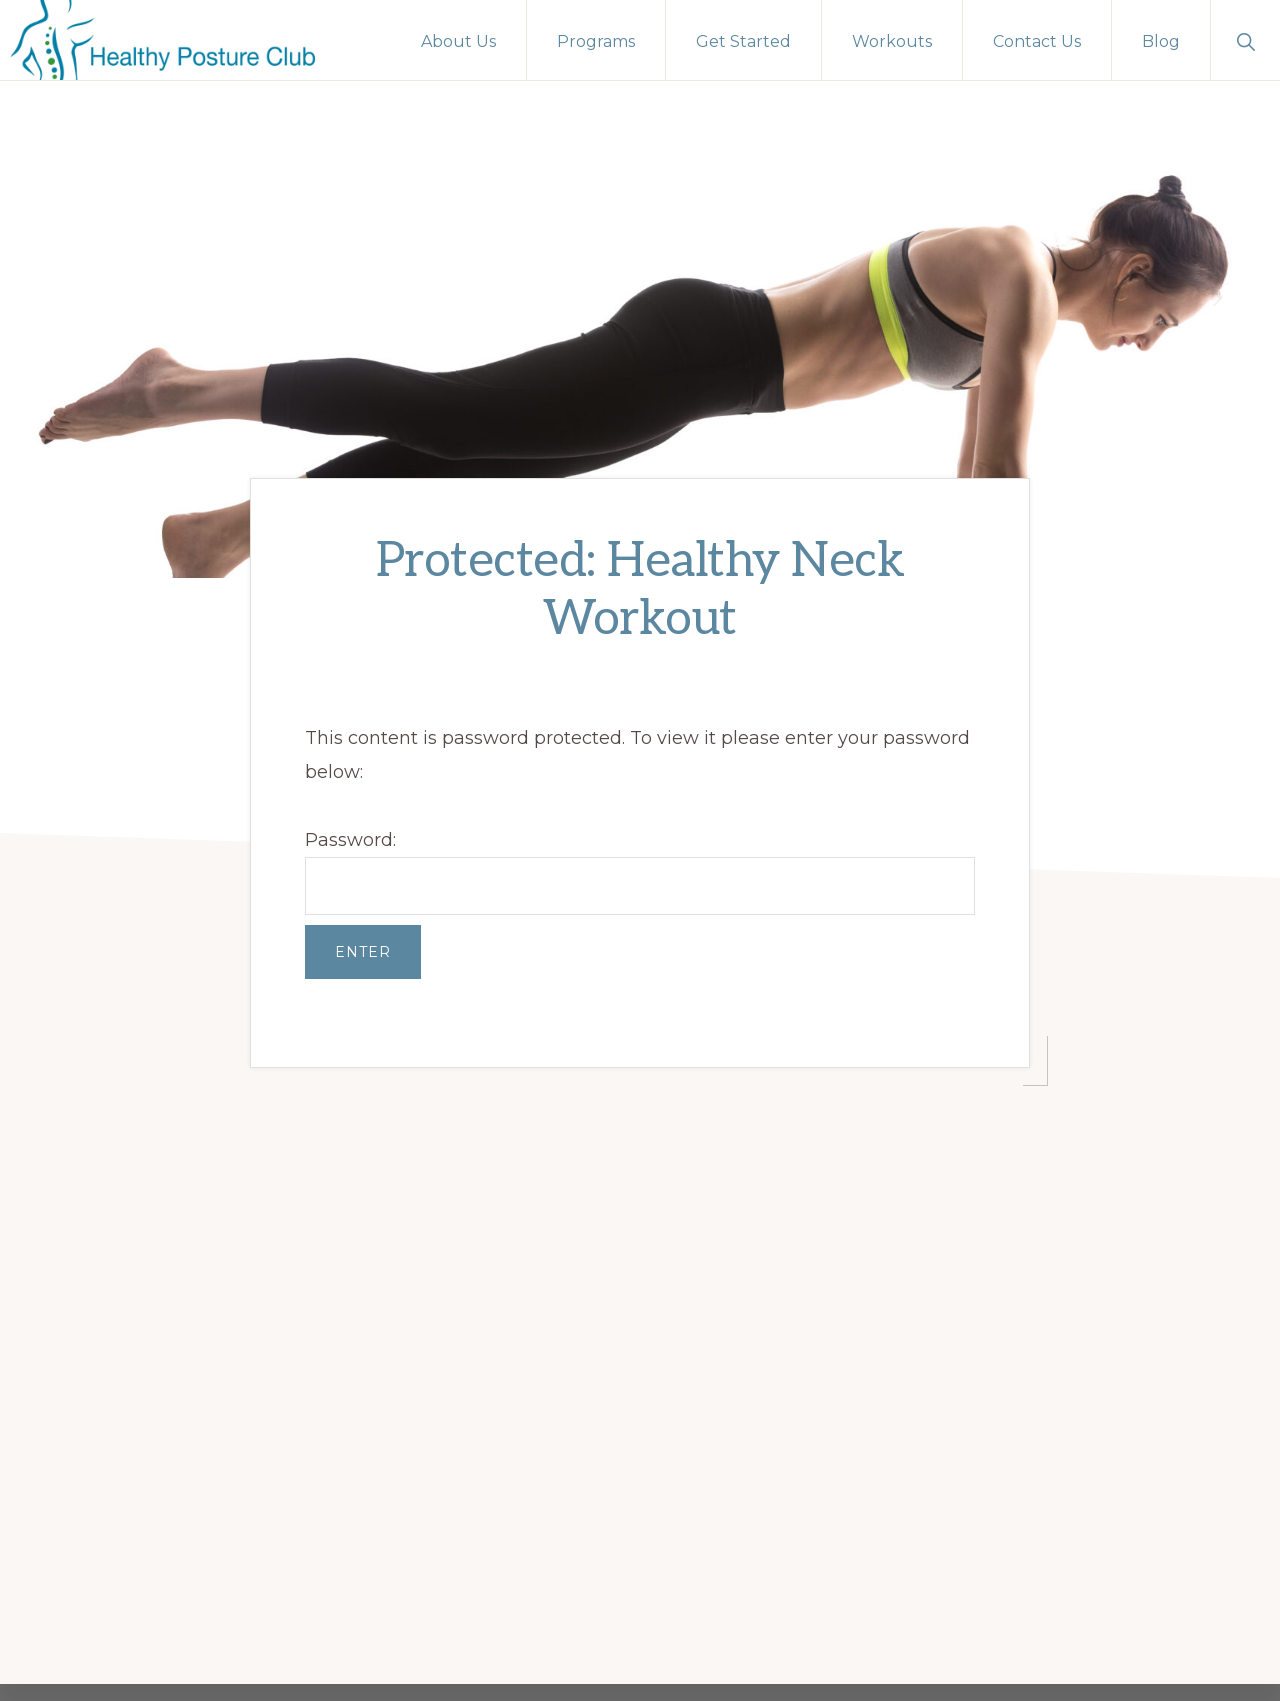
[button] (1245, 40)
